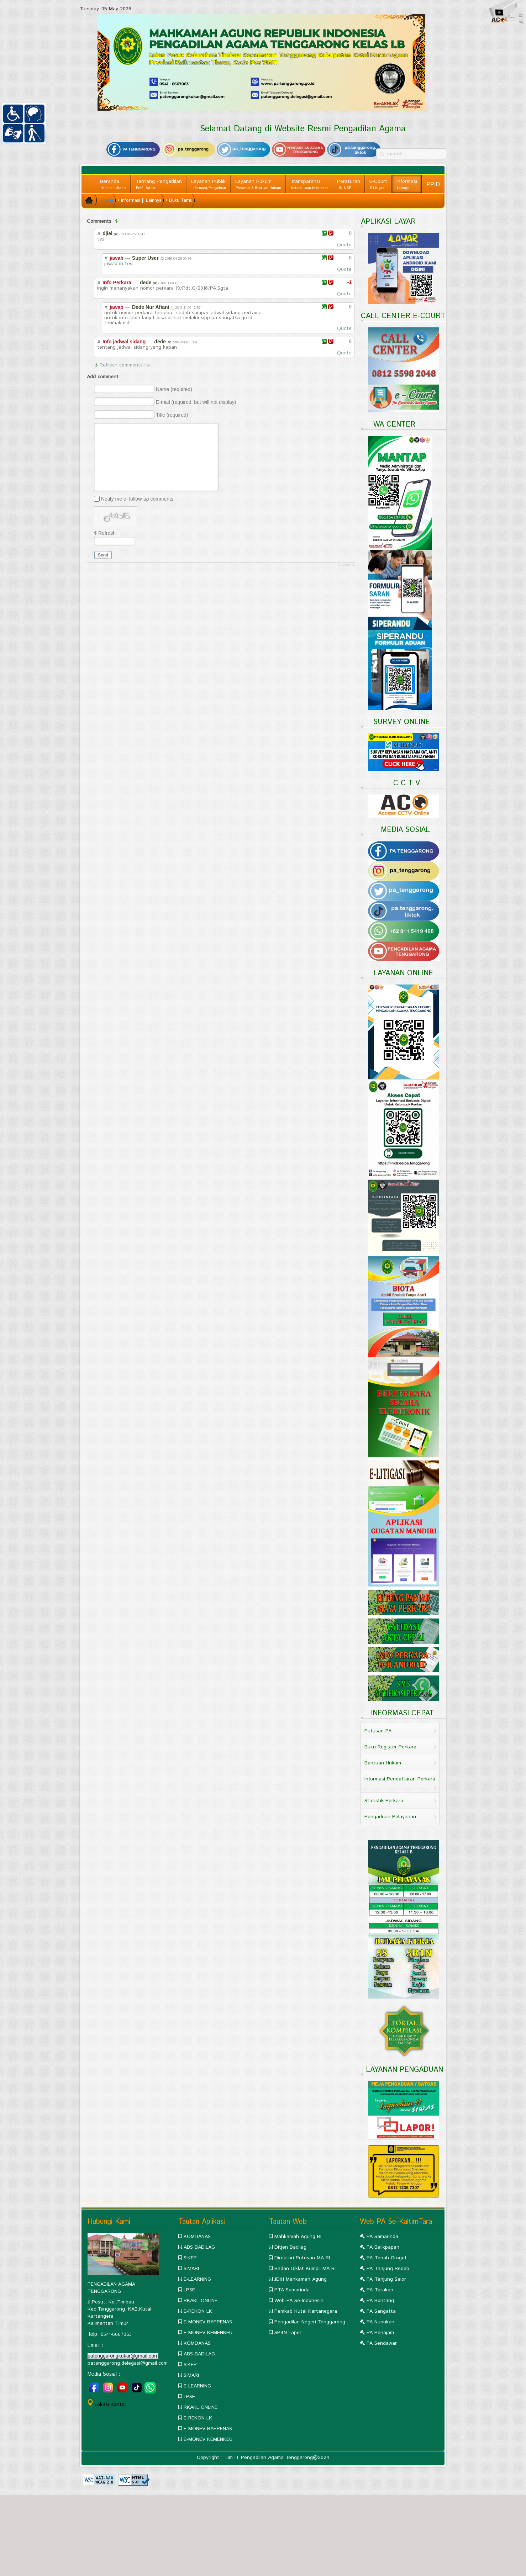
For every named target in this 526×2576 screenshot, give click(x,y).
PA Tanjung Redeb (388, 2268)
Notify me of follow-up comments (137, 499)
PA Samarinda (382, 2236)
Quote (344, 244)
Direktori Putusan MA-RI (302, 2257)
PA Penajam (380, 2332)
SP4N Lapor (287, 2332)
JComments (346, 564)
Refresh (107, 533)
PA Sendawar (382, 2343)
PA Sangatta (381, 2311)
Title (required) (172, 415)
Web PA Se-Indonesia (299, 2300)
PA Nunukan (380, 2322)
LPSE (189, 2289)
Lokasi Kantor (110, 2404)
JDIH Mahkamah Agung (300, 2279)
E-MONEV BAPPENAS (208, 2322)
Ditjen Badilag (290, 2247)
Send (103, 555)
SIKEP (190, 2257)
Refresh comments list (125, 365)
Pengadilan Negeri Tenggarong (309, 2322)
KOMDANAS (197, 2236)
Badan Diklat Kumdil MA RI (305, 2268)
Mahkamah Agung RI (297, 2236)
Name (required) (174, 389)
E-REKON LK (198, 2311)
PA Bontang (380, 2300)
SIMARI (191, 2268)
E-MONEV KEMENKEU (208, 2332)
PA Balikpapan (383, 2247)
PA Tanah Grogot (387, 2257)
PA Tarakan (380, 2289)
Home (107, 200)
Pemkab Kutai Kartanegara (305, 2311)
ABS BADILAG (199, 2247)
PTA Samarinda (292, 2289)
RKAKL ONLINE (200, 2300)
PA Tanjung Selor (386, 2279)
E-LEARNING (197, 2279)
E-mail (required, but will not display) (196, 402)
